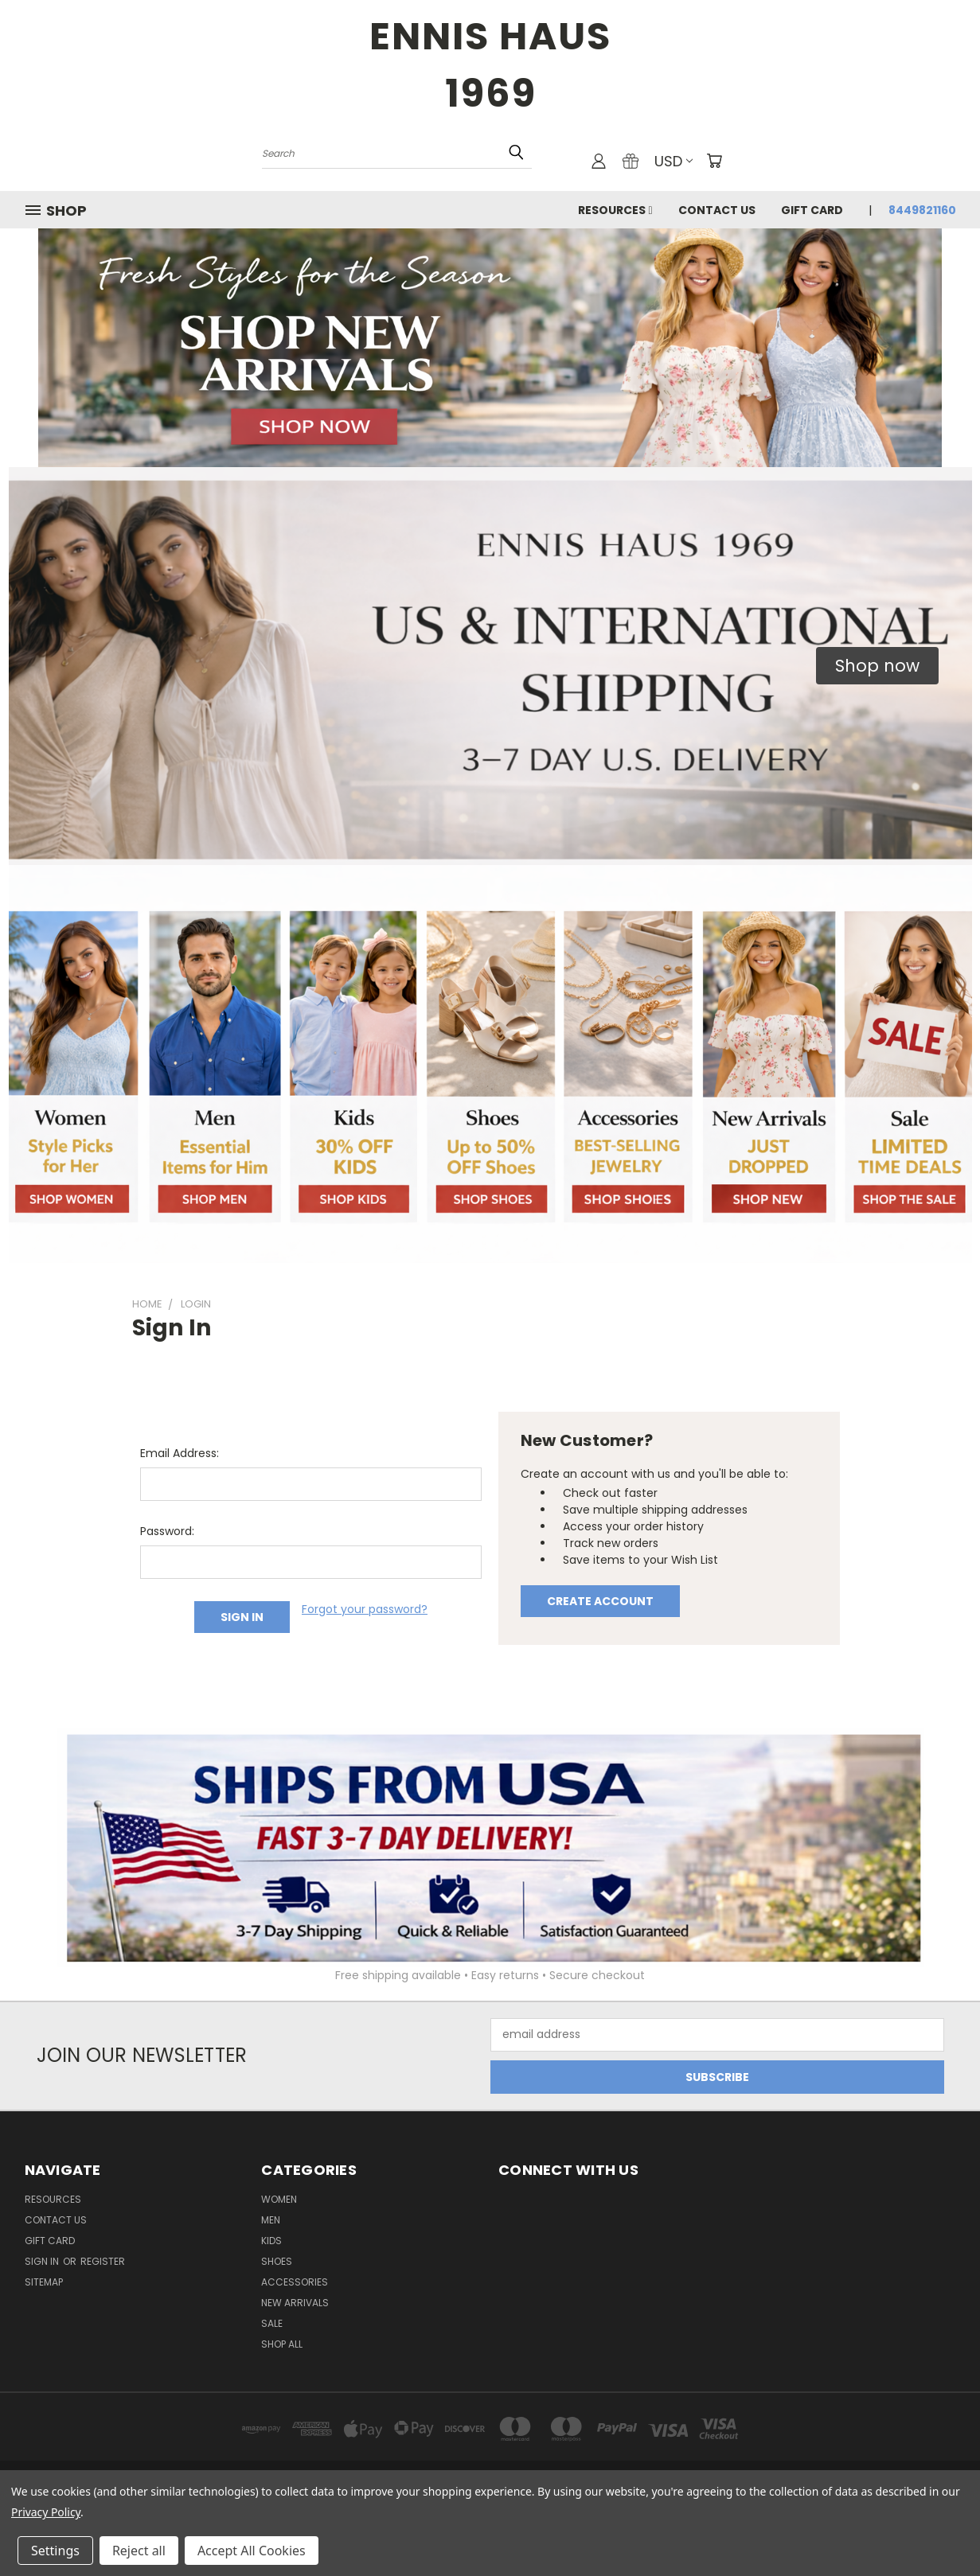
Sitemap (44, 2282)
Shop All (282, 2344)
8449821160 (922, 210)
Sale (272, 2323)
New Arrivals (295, 2302)
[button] (877, 666)
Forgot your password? (365, 1609)
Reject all (139, 2550)
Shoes (276, 2261)
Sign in (43, 2261)
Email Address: (179, 1453)
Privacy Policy (45, 2511)
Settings (55, 2550)
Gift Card (812, 210)
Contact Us (716, 210)
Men (270, 2220)
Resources (615, 210)
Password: (167, 1531)
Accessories (294, 2282)
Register (102, 2261)
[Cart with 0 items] (714, 161)
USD (673, 161)
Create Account (600, 1601)
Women (279, 2199)
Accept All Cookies (251, 2550)
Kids (271, 2240)
